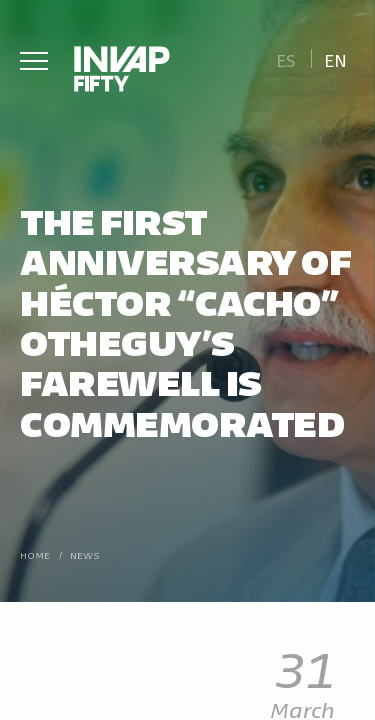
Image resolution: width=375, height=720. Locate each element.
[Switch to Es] (285, 58)
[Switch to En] (336, 58)
